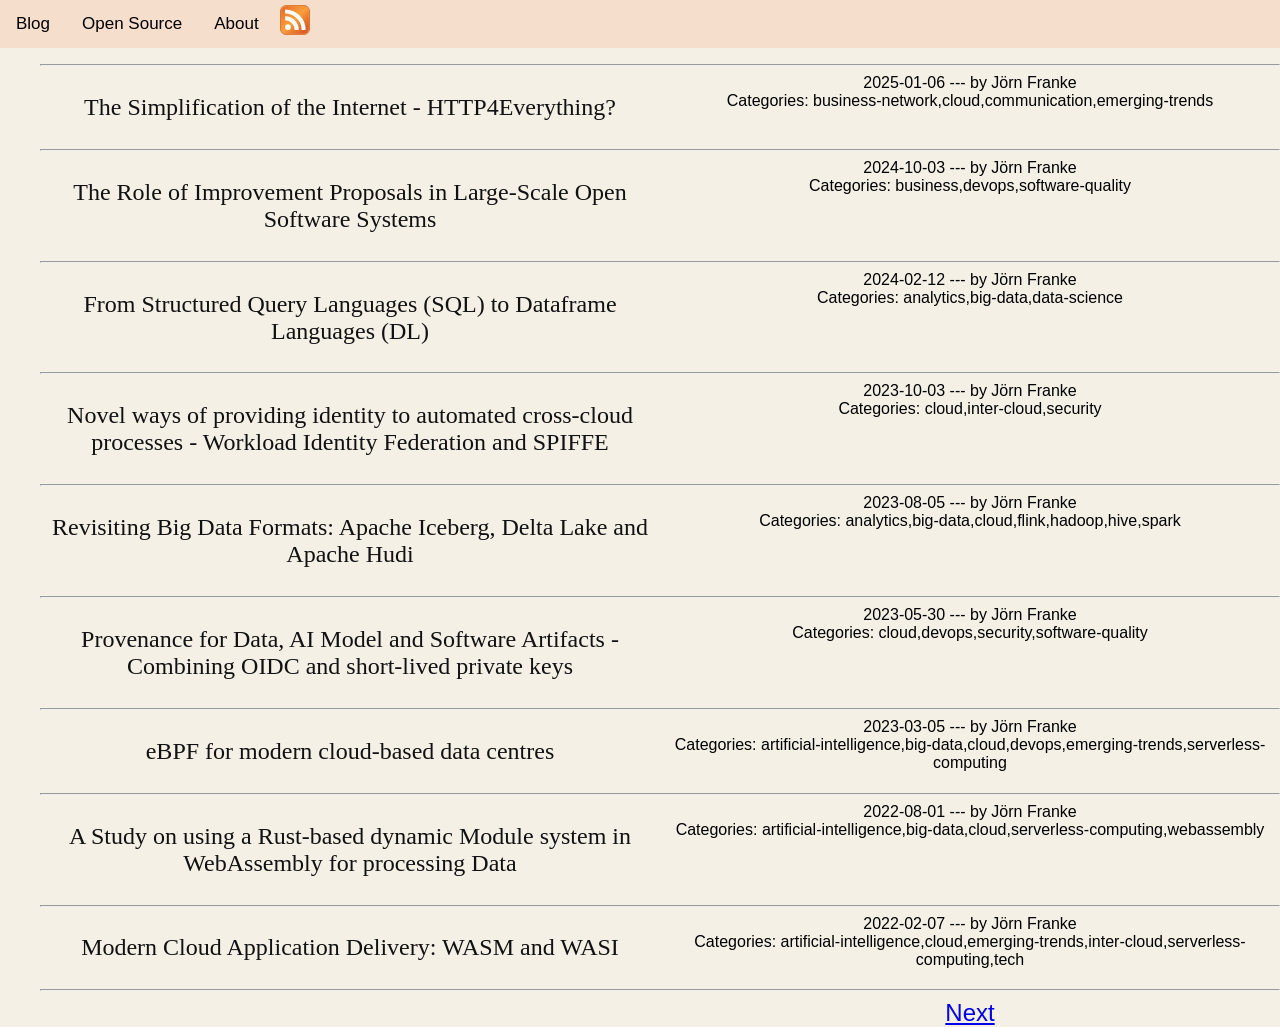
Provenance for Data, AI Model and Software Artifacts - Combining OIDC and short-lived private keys (350, 652)
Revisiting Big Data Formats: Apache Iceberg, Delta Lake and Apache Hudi (350, 540)
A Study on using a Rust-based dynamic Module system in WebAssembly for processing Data (350, 849)
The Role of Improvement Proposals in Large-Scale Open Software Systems (349, 205)
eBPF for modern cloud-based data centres (350, 751)
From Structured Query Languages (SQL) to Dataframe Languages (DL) (349, 317)
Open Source (132, 23)
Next (969, 1012)
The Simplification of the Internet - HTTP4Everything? (350, 107)
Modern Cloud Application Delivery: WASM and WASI (350, 947)
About (236, 23)
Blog (33, 23)
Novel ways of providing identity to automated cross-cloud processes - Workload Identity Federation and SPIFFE (350, 428)
